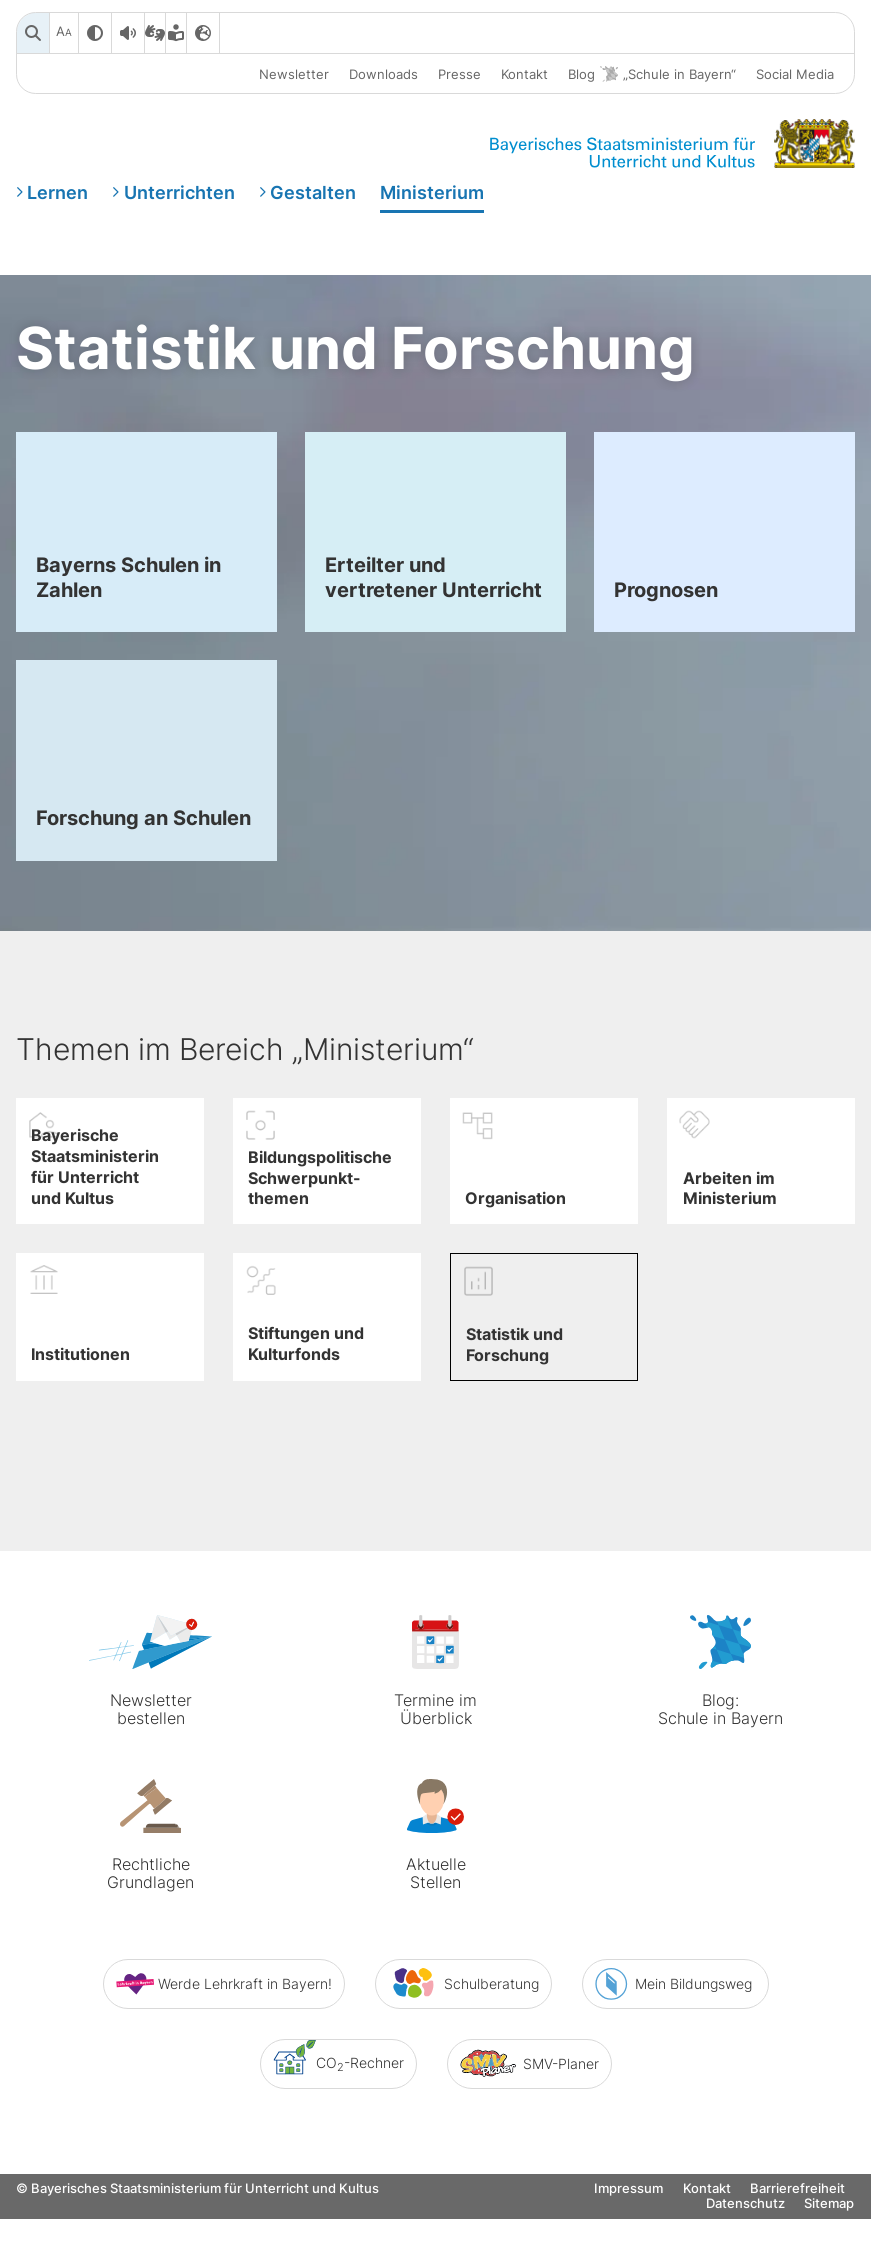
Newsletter (294, 74)
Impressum (628, 2230)
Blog (652, 74)
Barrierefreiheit (797, 2230)
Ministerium (432, 193)
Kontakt (524, 74)
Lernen (57, 193)
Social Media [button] (795, 74)
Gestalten (313, 193)
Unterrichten (179, 193)
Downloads (383, 74)
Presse (459, 74)
